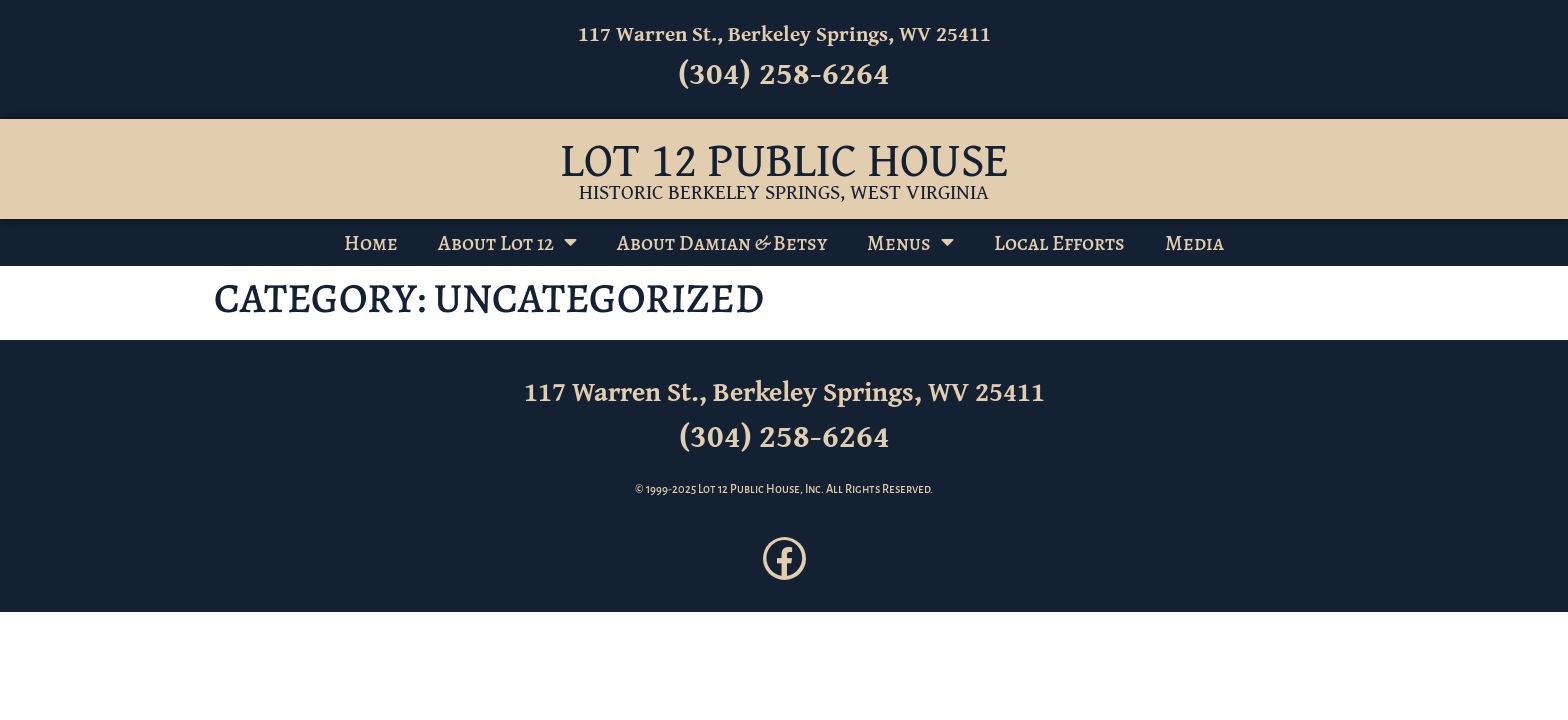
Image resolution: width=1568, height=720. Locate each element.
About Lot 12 (507, 242)
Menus (910, 242)
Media (1194, 243)
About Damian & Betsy (722, 243)
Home (371, 243)
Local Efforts (1059, 243)
